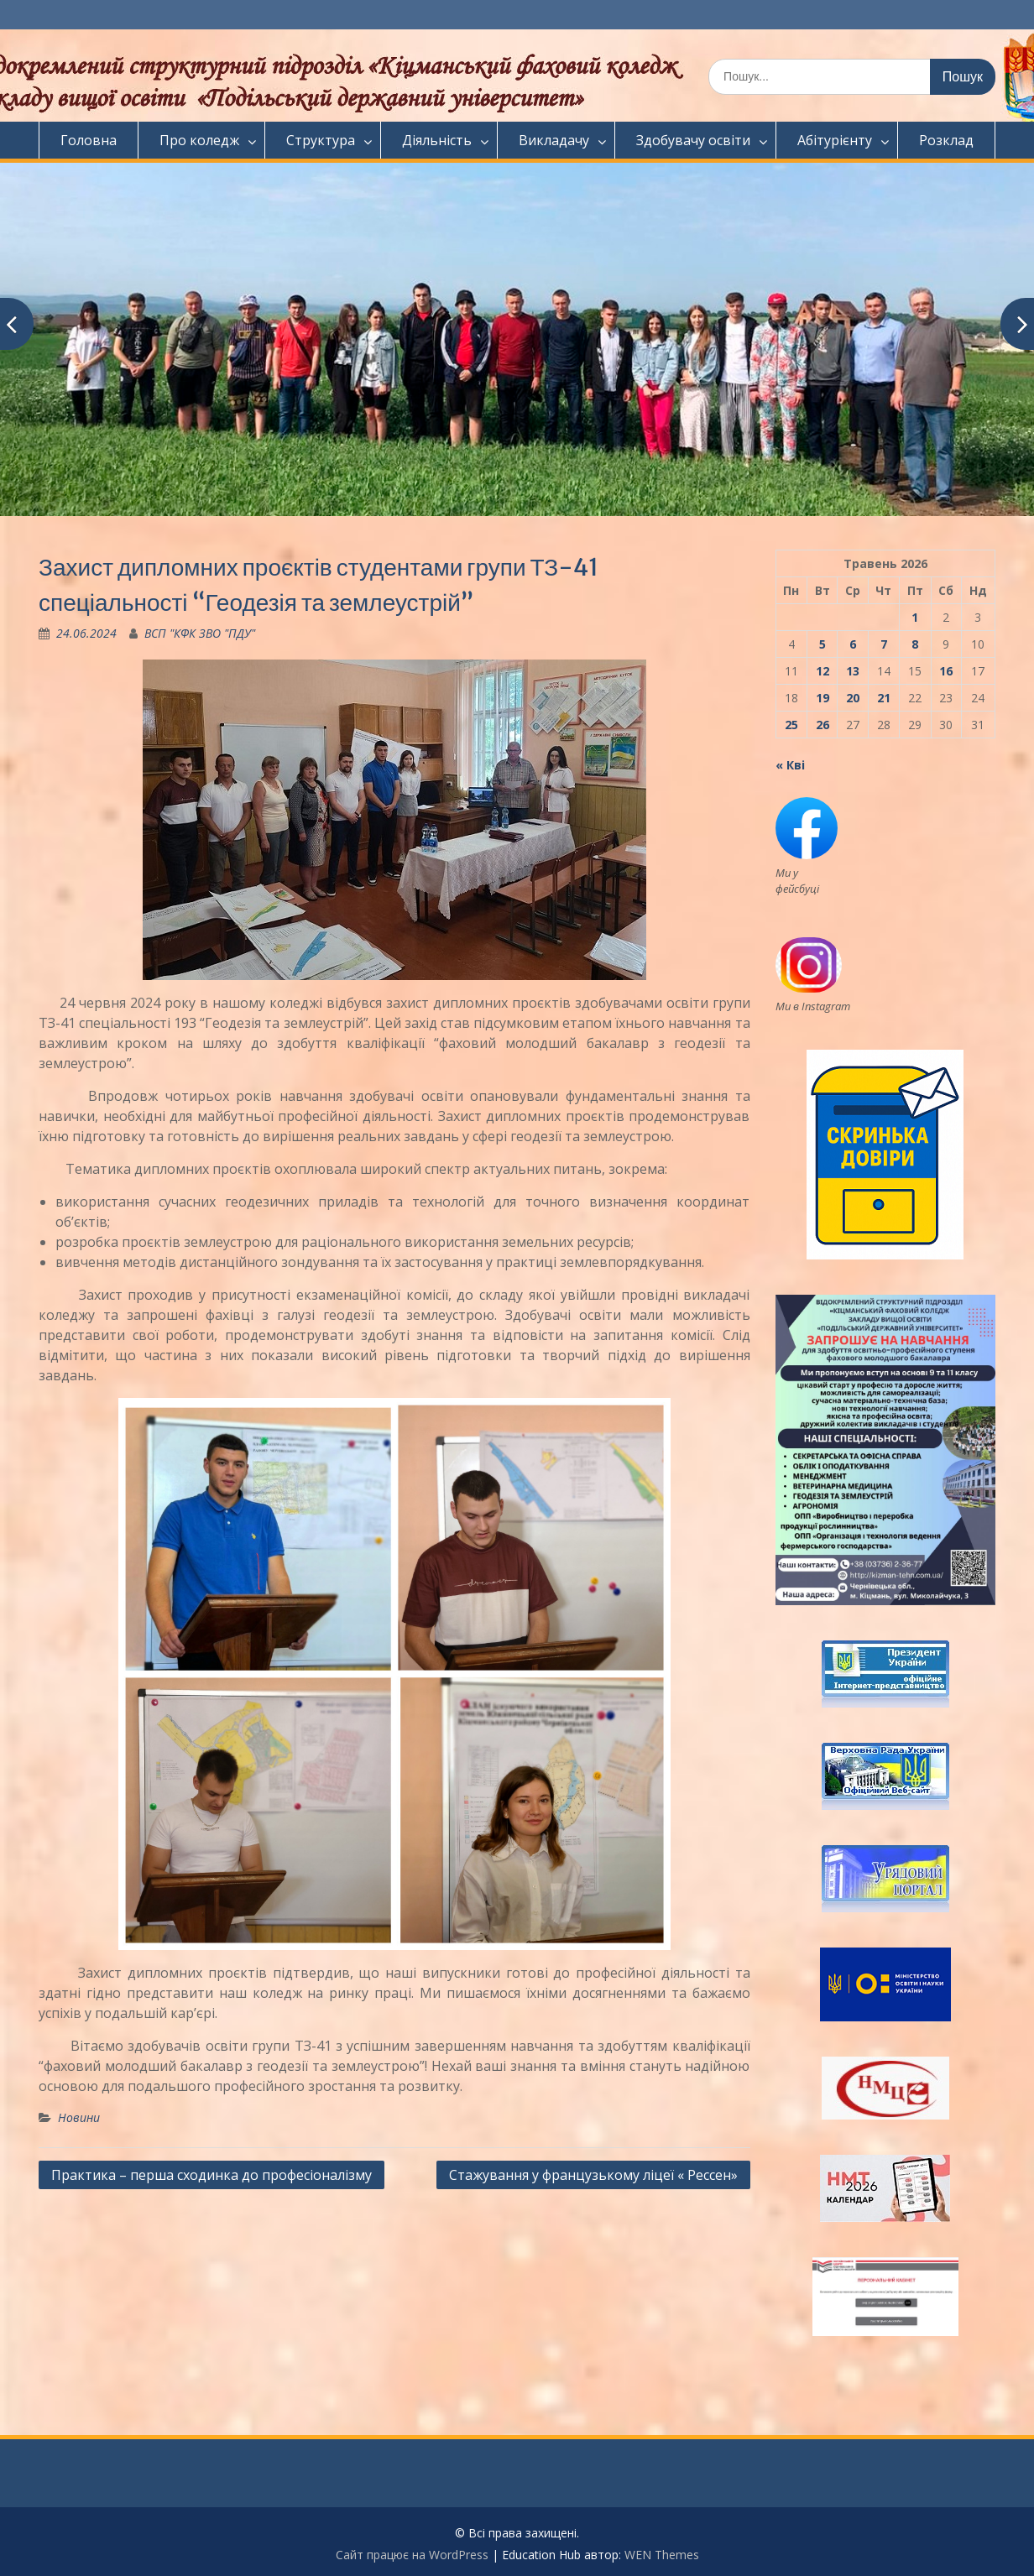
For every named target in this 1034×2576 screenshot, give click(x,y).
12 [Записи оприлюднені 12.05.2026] (822, 671)
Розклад (946, 140)
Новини (79, 2117)
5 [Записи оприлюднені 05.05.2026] (822, 644)
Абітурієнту (834, 140)
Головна (88, 140)
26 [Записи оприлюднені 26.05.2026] (822, 725)
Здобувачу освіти (693, 140)
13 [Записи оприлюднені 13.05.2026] (852, 671)
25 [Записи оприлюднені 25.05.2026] (791, 725)
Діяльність (437, 140)
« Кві (790, 765)
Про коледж (199, 140)
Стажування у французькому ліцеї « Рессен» (593, 2175)
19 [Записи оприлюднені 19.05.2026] (822, 698)
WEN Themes (661, 2555)
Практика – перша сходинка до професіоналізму (211, 2175)
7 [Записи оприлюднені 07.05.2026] (883, 644)
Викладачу (554, 140)
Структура (320, 140)
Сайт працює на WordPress (412, 2555)
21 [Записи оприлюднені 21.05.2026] (883, 698)
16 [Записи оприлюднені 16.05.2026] (946, 671)
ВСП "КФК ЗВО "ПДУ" (199, 633)
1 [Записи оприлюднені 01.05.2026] (914, 617)
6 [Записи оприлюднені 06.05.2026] (852, 644)
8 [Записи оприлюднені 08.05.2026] (914, 644)
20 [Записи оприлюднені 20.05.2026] (852, 698)
